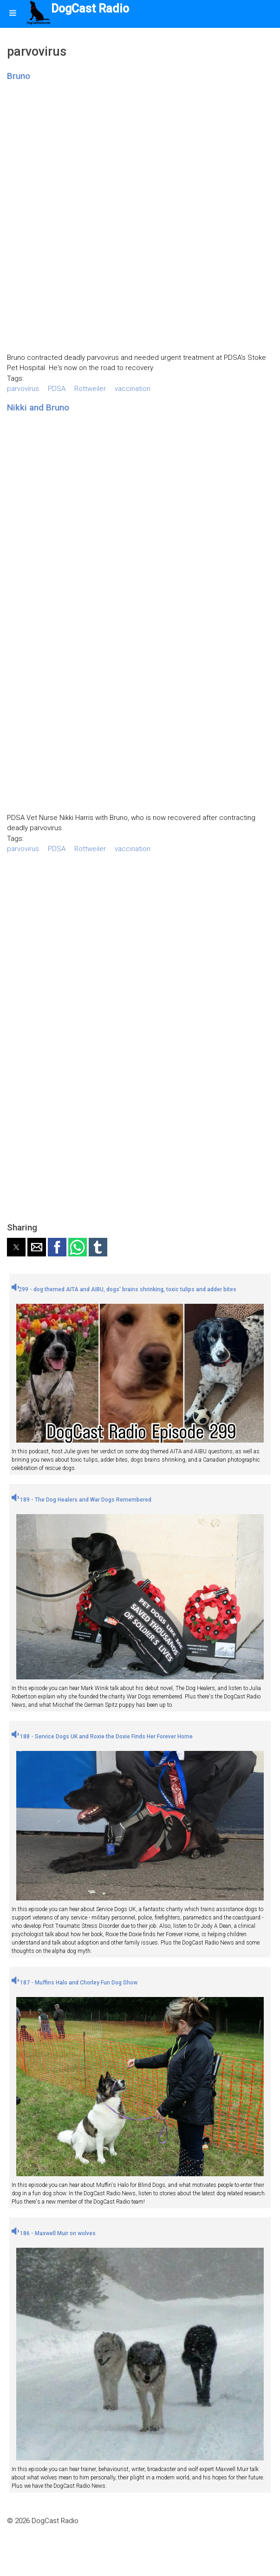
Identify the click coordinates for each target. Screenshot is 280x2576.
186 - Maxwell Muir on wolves (54, 2233)
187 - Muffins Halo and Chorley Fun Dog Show (74, 1982)
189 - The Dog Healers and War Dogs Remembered (81, 1499)
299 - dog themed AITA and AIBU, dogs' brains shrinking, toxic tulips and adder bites (124, 1289)
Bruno (18, 76)
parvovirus (23, 388)
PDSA (56, 388)
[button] (16, 1247)
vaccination (132, 388)
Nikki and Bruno (38, 407)
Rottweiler (90, 388)
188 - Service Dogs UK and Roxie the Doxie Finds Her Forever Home (102, 1736)
